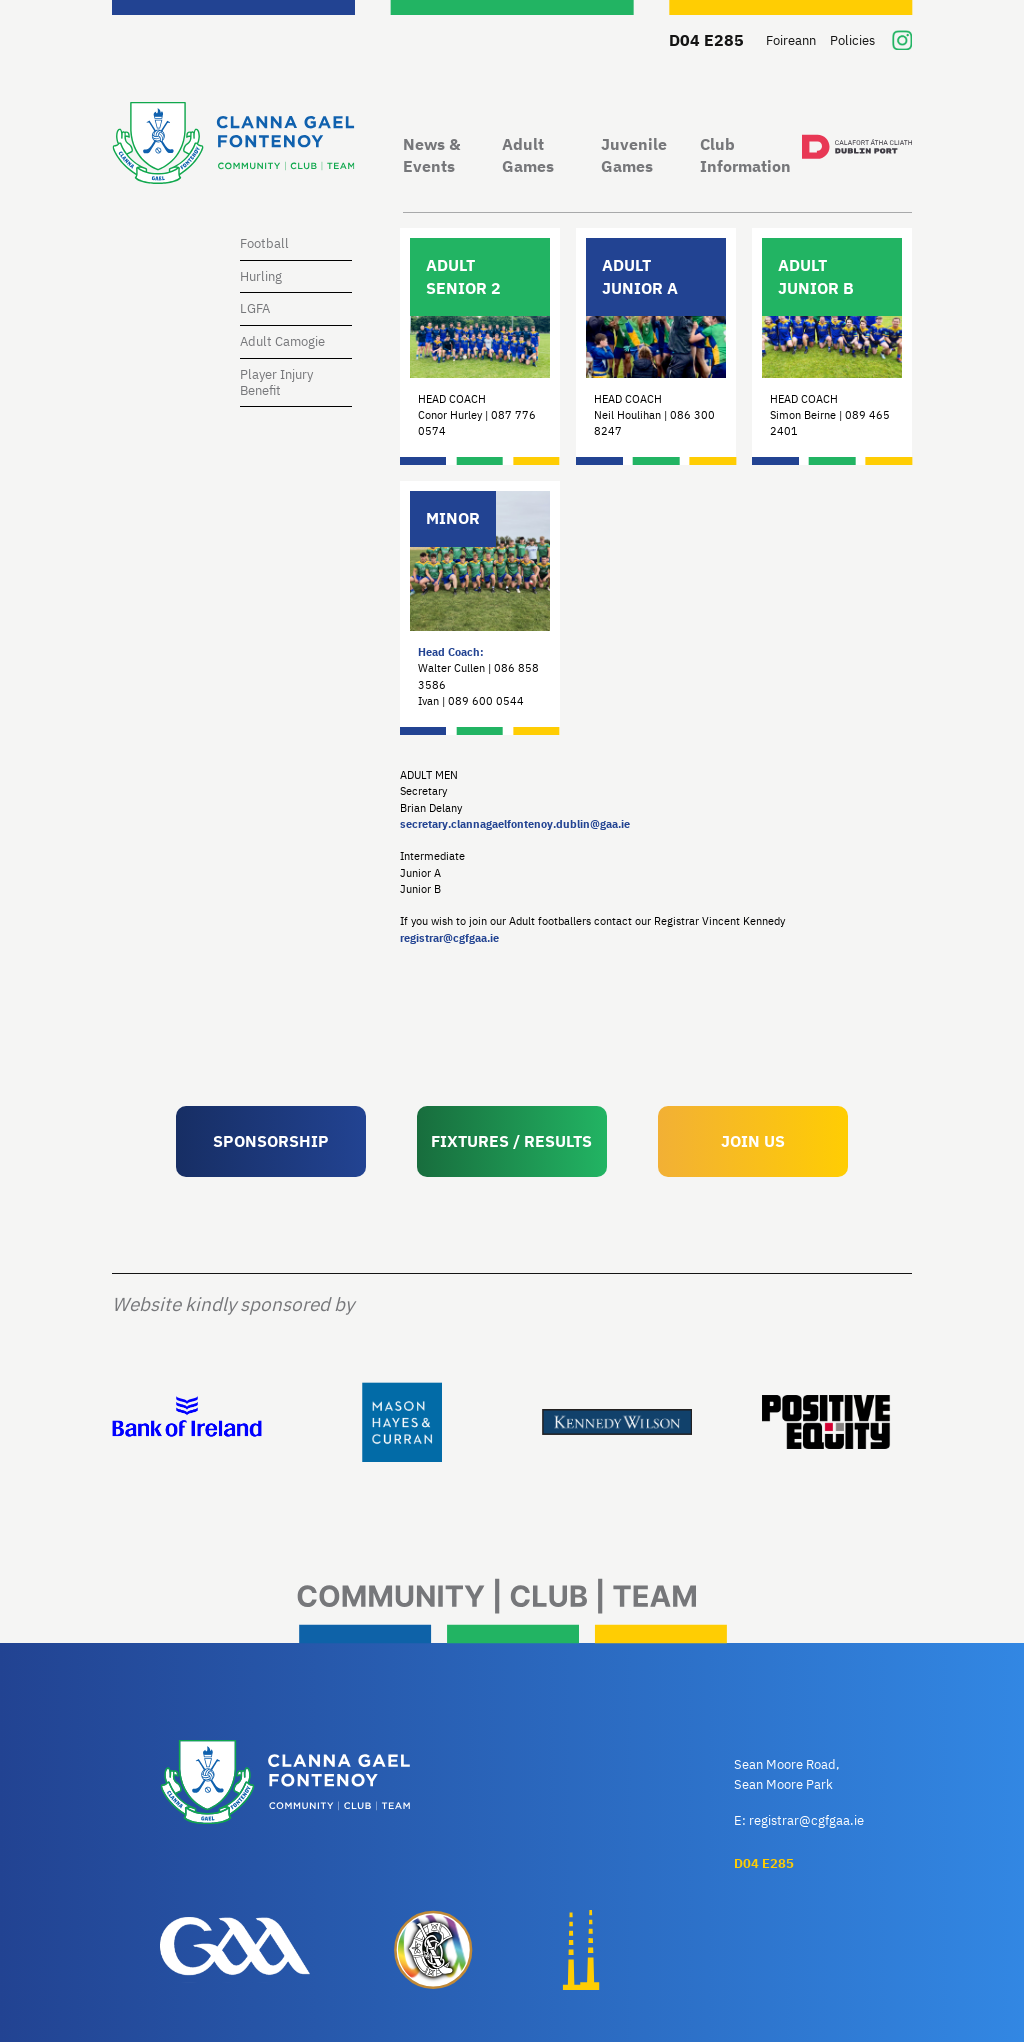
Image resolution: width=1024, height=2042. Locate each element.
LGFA (255, 308)
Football (264, 243)
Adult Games (528, 155)
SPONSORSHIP (271, 1141)
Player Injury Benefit (276, 382)
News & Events (432, 155)
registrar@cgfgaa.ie (449, 938)
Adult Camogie (282, 341)
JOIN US (753, 1141)
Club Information (745, 155)
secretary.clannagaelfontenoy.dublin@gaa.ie (515, 824)
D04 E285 (706, 40)
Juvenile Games (634, 155)
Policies (852, 40)
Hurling (261, 276)
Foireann (791, 40)
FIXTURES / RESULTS (511, 1141)
